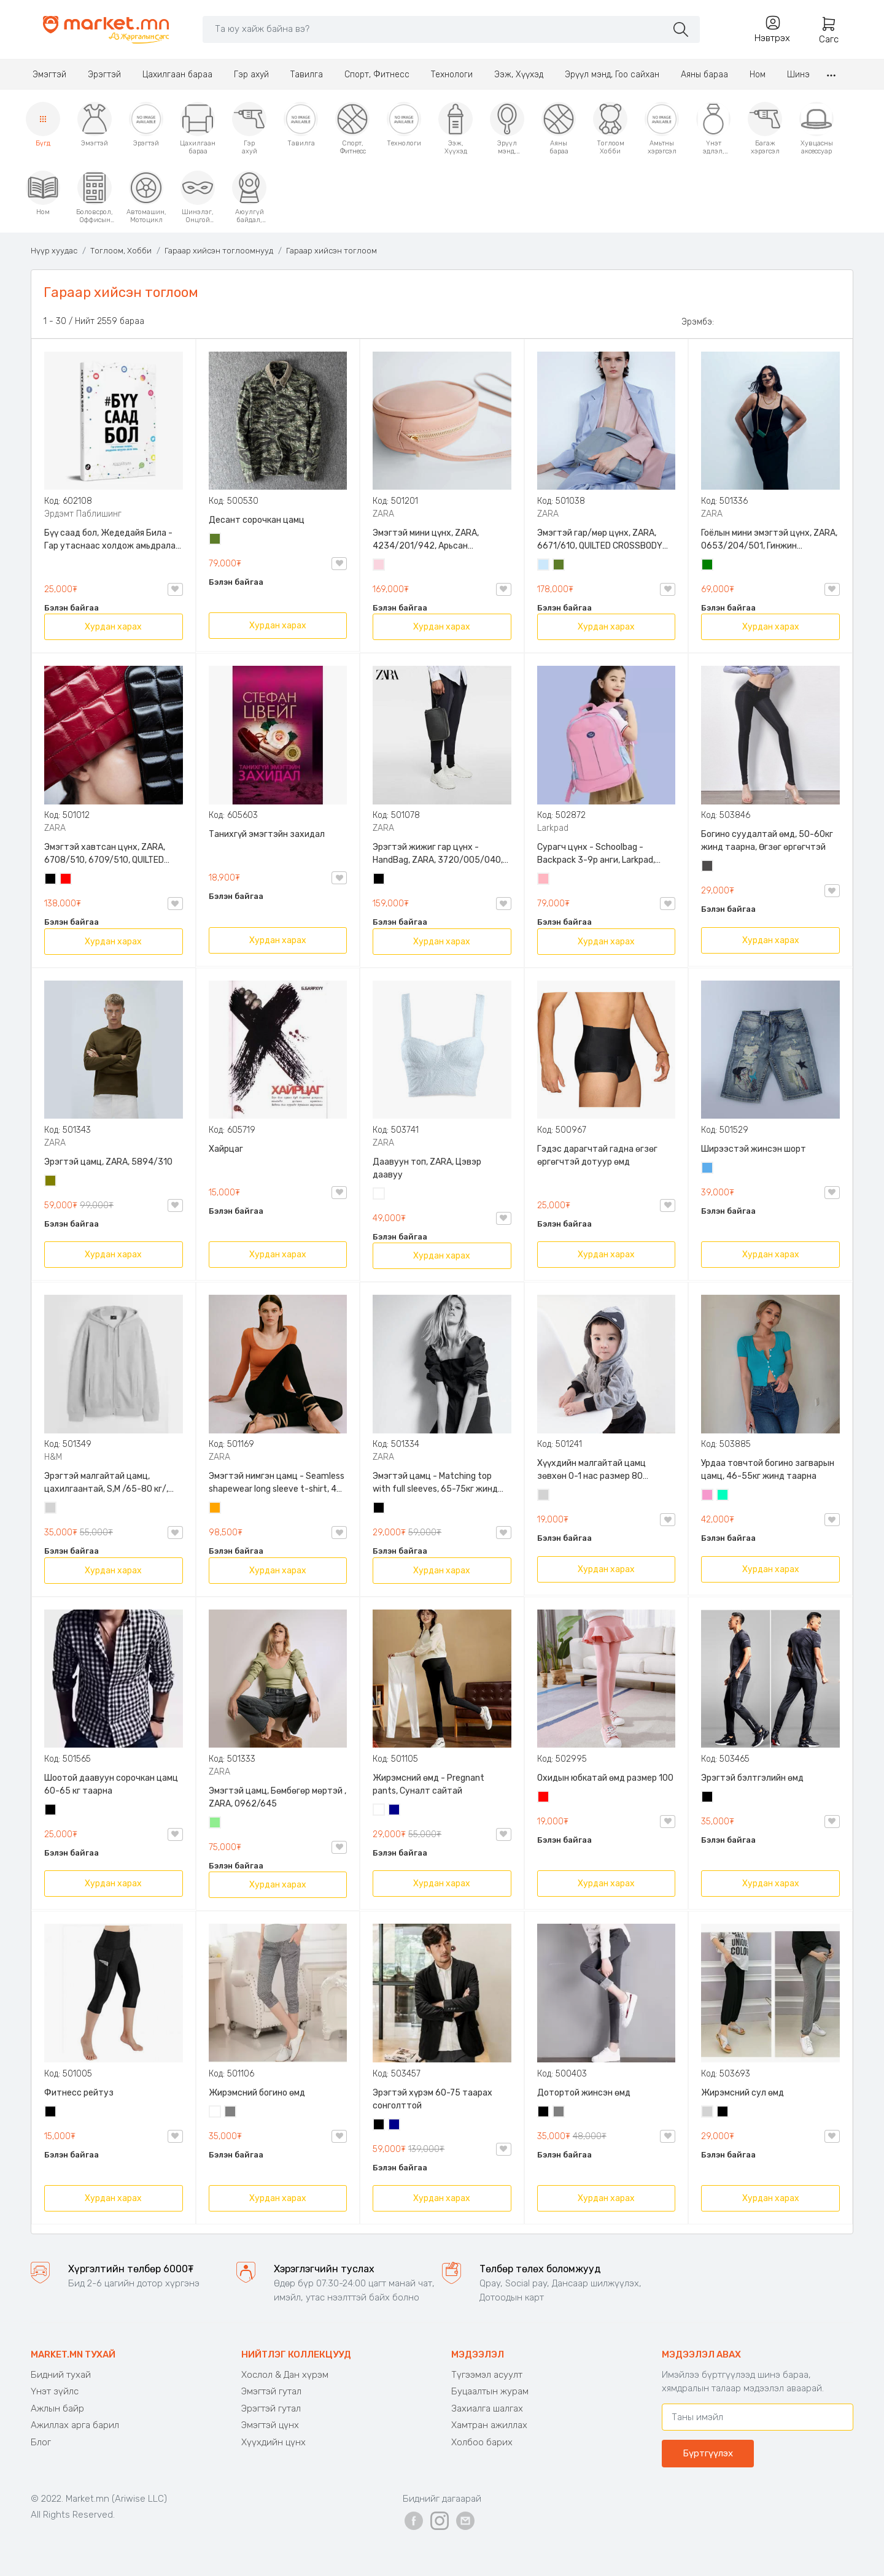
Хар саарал (707, 867)
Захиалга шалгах (487, 2408)
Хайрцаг (226, 1149)
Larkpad (552, 828)
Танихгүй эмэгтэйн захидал (267, 834)
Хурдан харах (113, 627)
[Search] (434, 29)
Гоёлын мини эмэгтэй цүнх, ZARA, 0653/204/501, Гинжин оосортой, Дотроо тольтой (769, 540)
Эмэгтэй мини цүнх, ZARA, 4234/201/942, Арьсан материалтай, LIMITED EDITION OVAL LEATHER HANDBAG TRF (434, 540)
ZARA (383, 514)
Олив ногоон (50, 1182)
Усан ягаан (379, 566)
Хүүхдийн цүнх (273, 2442)
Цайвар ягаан (543, 880)
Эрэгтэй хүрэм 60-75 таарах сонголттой (432, 2099)
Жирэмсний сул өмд (742, 2093)
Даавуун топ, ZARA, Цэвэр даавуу (427, 1168)
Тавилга (306, 74)
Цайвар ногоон (215, 1824)
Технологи (452, 74)
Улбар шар (215, 1509)
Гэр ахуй (251, 74)
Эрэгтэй (104, 74)
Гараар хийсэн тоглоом (331, 250)
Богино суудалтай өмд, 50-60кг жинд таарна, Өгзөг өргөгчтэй (767, 840)
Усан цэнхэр (543, 566)
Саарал (230, 2113)
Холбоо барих (482, 2442)
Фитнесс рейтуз (79, 2093)
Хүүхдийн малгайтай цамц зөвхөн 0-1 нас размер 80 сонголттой (591, 1470)
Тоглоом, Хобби (121, 250)
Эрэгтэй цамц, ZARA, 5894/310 (108, 1162)
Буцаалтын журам (490, 2391)
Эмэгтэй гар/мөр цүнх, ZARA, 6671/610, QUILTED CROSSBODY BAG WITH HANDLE (599, 540)
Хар (50, 880)
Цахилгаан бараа (177, 74)
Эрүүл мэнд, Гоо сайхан (612, 74)
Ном (758, 74)
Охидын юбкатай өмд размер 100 (605, 1778)
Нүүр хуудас (54, 250)
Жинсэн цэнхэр (707, 1169)
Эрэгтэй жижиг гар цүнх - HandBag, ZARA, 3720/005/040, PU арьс (438, 854)
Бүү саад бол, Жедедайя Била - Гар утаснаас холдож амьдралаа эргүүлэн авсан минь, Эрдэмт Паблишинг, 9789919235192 (112, 540)
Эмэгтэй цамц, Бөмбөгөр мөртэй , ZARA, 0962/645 (277, 1797)
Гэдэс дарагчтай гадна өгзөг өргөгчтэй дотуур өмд (597, 1155)
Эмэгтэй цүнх (270, 2425)
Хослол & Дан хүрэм (284, 2374)
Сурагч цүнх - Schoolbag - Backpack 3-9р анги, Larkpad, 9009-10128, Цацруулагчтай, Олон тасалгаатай (597, 854)
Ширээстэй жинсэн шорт (753, 1149)
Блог (41, 2442)
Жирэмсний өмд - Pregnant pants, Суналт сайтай (428, 1784)
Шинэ (798, 74)
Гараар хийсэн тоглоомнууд (219, 250)
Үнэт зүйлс (55, 2391)
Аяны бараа (704, 74)
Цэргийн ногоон (215, 540)
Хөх (394, 1811)
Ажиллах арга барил (75, 2425)
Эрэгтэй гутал (271, 2408)
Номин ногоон (723, 1496)
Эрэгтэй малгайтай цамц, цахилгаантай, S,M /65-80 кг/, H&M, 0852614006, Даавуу (106, 1483)
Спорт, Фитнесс (376, 74)
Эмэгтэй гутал (271, 2391)
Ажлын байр (57, 2408)
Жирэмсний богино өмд (257, 2093)
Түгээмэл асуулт (486, 2374)
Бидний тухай (61, 2374)
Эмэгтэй (49, 74)
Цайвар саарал (50, 1509)
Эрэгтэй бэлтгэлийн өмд (752, 1778)
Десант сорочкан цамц (256, 520)
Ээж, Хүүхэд (518, 74)
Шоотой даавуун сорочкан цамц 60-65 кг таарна (111, 1784)
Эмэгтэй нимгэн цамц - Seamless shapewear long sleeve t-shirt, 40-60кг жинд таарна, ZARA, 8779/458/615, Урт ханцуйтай (277, 1483)
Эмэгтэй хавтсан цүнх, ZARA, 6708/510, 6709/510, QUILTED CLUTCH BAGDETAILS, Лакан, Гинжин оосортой (104, 854)
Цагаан (379, 1195)
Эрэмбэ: (697, 322)
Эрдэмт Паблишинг (83, 514)
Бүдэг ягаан (707, 1496)
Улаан (66, 880)
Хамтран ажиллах (489, 2425)
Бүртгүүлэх (708, 2453)
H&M (53, 1457)
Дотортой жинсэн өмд (583, 2093)
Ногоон (707, 566)
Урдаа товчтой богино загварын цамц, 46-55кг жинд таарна (767, 1469)
